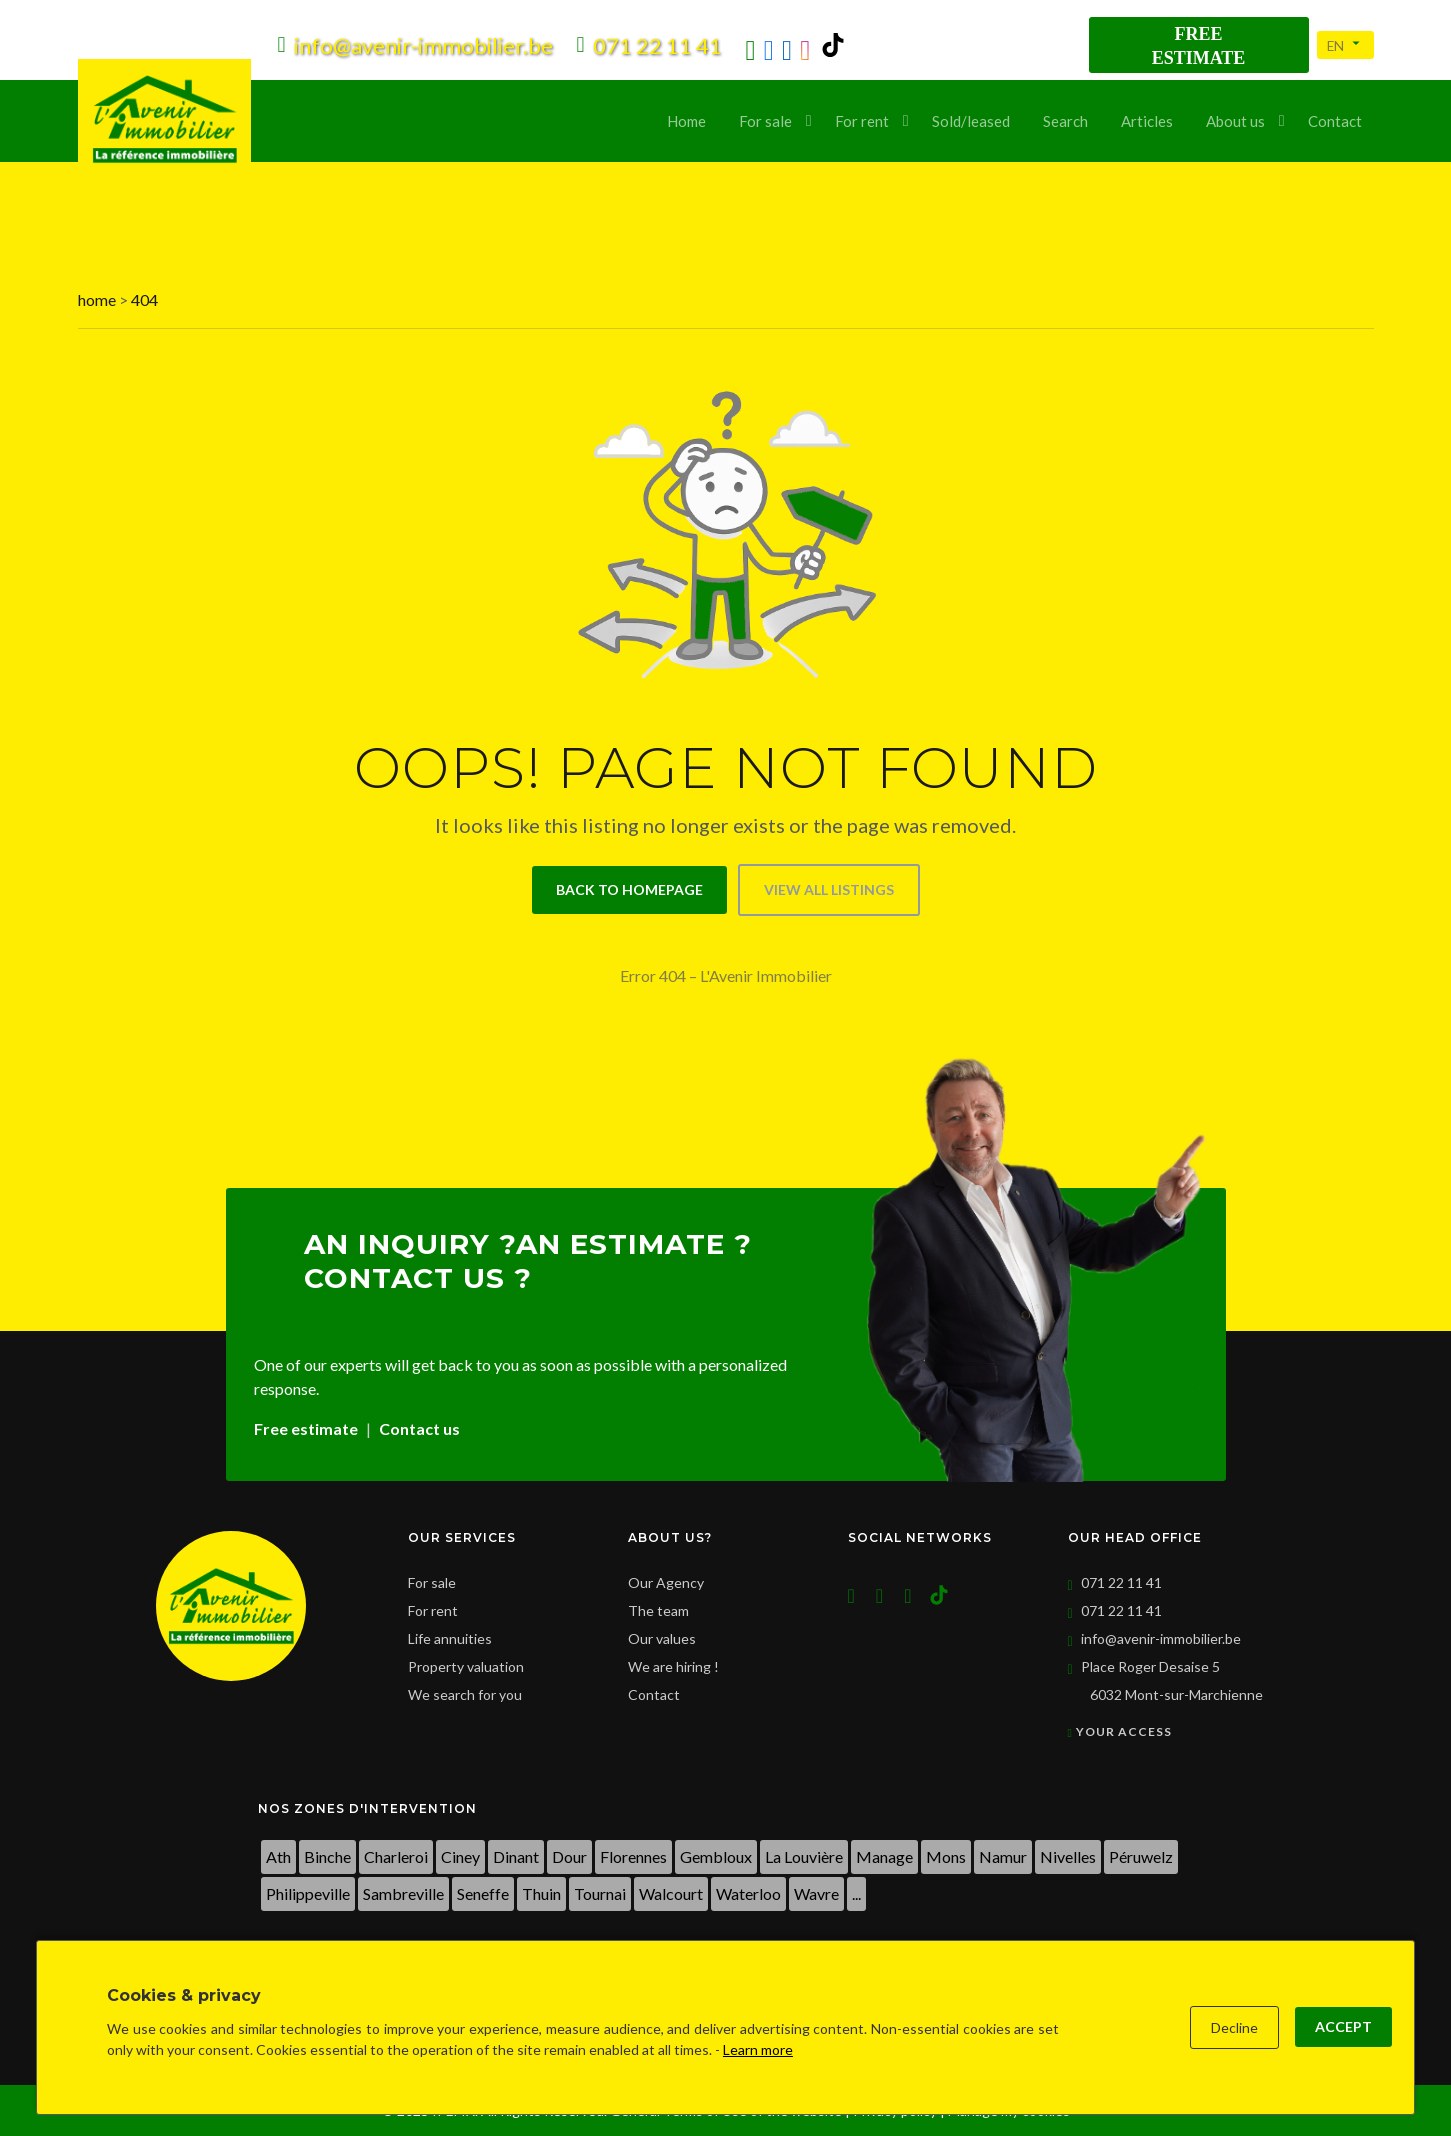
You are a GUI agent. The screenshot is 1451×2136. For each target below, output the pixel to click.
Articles (1147, 121)
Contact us (419, 1428)
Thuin (541, 1893)
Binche (327, 1856)
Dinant (516, 1856)
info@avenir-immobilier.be (1161, 1638)
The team (658, 1610)
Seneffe (483, 1893)
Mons (946, 1856)
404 (144, 299)
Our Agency (666, 1582)
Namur (1003, 1856)
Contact (1335, 121)
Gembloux (716, 1856)
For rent (862, 121)
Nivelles (1068, 1856)
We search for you (465, 1694)
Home (686, 121)
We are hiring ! (673, 1666)
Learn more (758, 2049)
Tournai (600, 1893)
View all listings (829, 889)
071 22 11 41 (1121, 1582)
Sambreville (403, 1893)
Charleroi (396, 1856)
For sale (765, 121)
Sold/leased (971, 121)
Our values (662, 1638)
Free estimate (306, 1428)
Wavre (816, 1893)
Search (1065, 121)
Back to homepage (629, 889)
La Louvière (804, 1856)
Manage (884, 1856)
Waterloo (748, 1893)
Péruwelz (1141, 1856)
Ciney (460, 1856)
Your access (1120, 1731)
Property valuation (466, 1666)
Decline (1234, 2027)
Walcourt (671, 1893)
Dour (569, 1856)
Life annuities (450, 1638)
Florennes (633, 1856)
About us (1235, 121)
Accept (1343, 2026)
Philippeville (308, 1893)
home (98, 299)
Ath (278, 1856)
